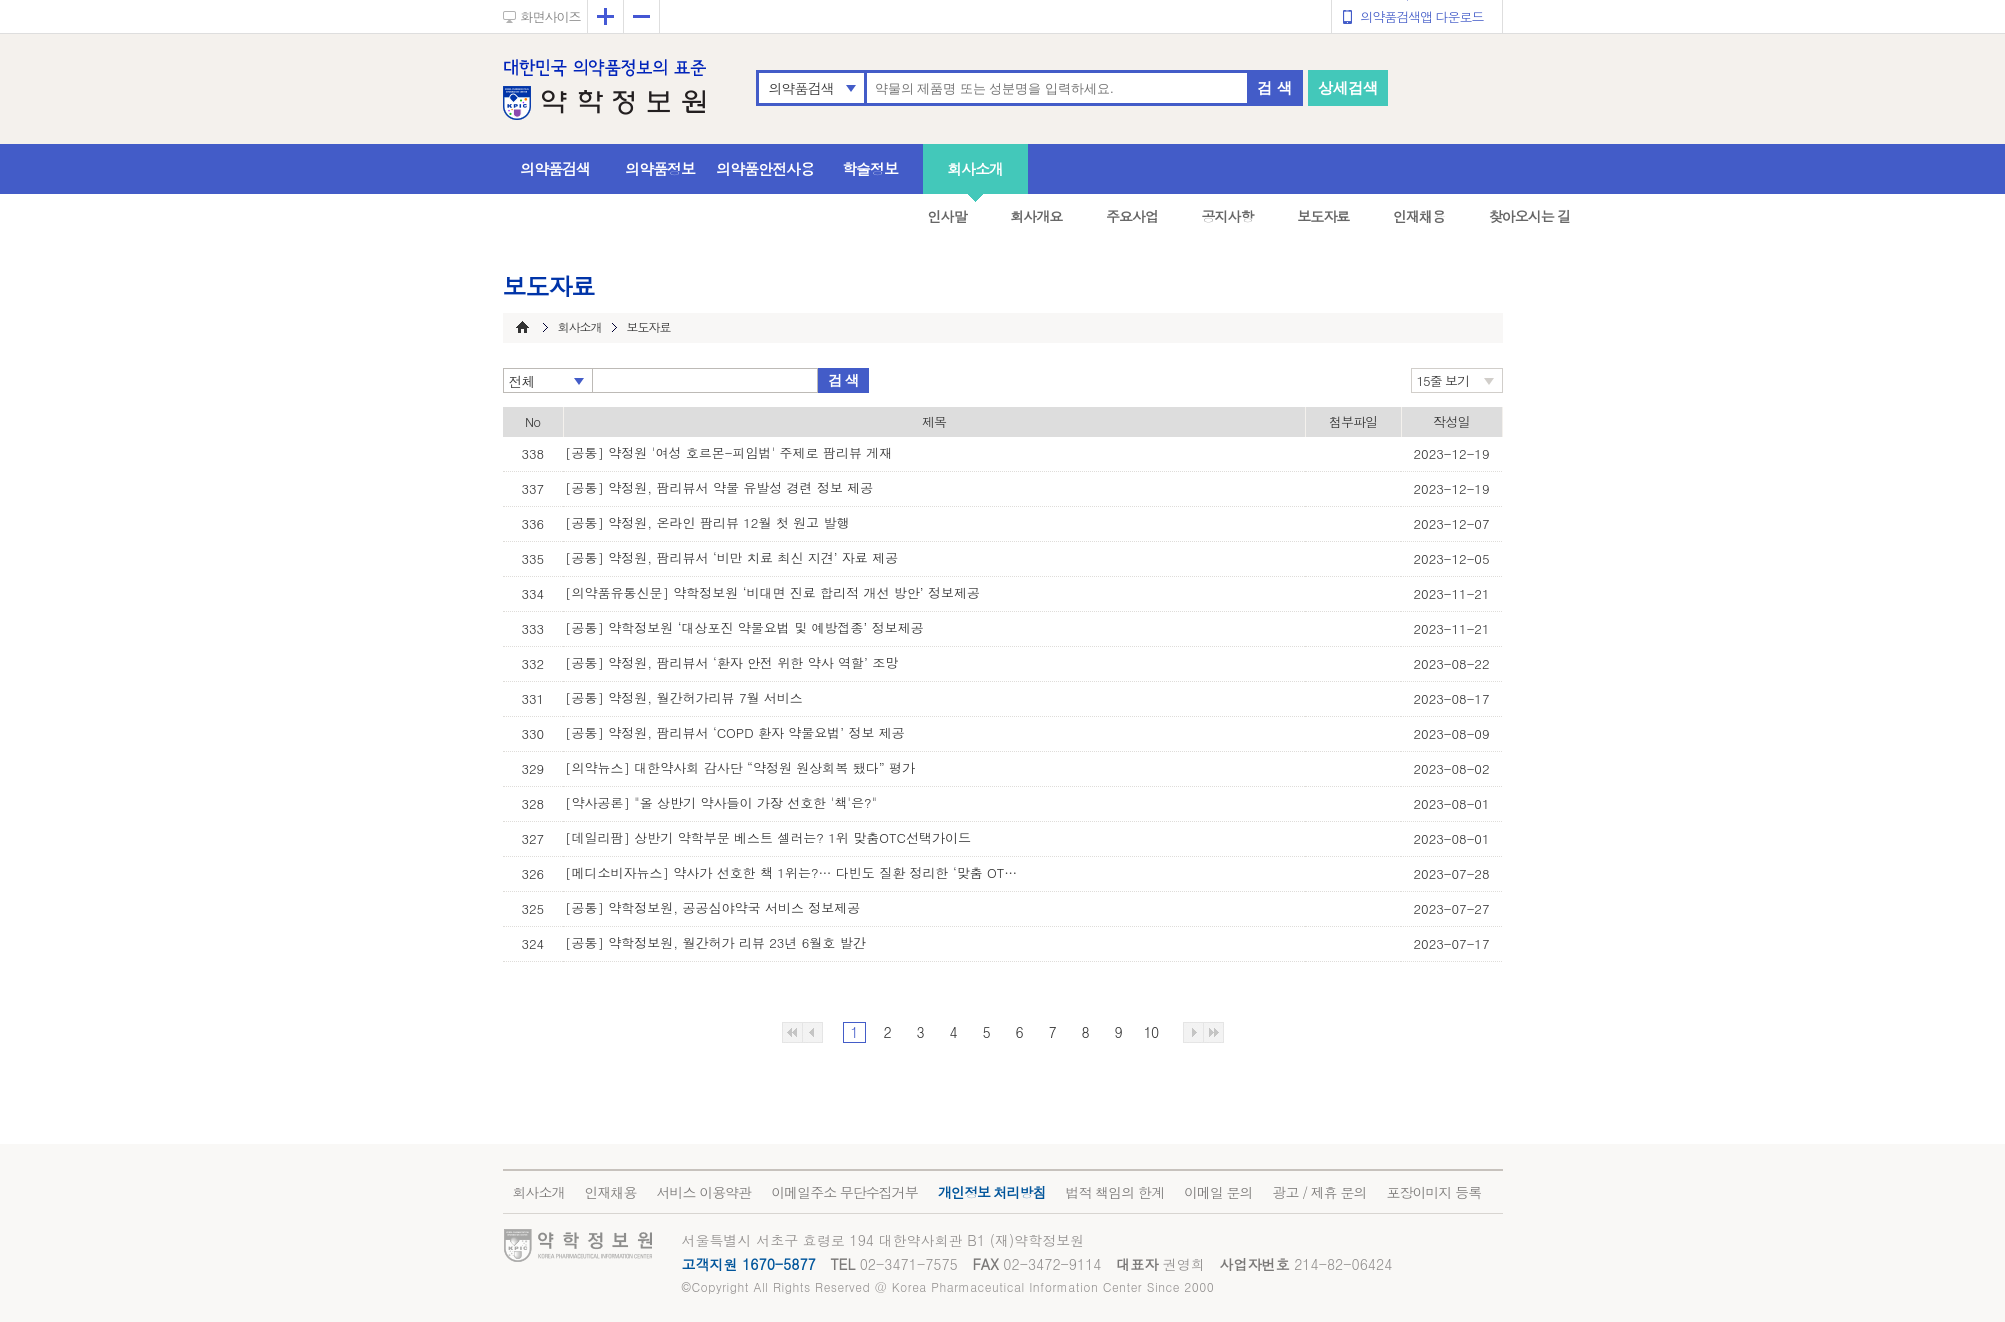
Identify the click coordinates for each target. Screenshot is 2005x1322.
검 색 (1274, 87)
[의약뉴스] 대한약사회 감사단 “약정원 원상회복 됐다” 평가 (740, 767)
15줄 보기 (1443, 380)
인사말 (947, 216)
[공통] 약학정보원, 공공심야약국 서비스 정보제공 (712, 907)
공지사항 (1228, 216)
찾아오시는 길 (1530, 216)
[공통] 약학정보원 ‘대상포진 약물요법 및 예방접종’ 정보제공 (744, 627)
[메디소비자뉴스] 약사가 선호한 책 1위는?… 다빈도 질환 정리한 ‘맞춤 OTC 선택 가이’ (795, 872)
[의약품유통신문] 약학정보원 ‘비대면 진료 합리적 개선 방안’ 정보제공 (772, 592)
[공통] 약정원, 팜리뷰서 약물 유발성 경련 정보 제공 (719, 487)
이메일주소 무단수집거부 (844, 1192)
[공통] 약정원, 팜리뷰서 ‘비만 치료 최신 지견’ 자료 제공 (731, 557)
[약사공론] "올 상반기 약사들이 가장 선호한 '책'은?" (721, 802)
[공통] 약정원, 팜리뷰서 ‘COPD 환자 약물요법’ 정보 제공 (735, 732)
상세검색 (1348, 87)
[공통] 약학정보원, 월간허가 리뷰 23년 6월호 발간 (715, 942)
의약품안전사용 (765, 168)
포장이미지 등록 (1433, 1192)
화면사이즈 (551, 16)
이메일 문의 (1218, 1192)
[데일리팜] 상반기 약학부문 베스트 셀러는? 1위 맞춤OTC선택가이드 (768, 837)
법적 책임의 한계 (1115, 1192)
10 (1151, 1032)
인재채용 (1419, 216)
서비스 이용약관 (704, 1192)
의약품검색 (801, 88)
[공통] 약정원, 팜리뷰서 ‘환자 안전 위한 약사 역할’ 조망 (731, 662)
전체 (522, 381)
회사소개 (975, 168)
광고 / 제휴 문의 (1320, 1192)
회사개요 (1036, 216)
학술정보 (870, 168)
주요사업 (1132, 216)
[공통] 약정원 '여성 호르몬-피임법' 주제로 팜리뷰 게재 (728, 452)
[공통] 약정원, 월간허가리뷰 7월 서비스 (684, 697)
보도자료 (1323, 216)
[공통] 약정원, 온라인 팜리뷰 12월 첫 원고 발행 (707, 522)
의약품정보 (660, 168)
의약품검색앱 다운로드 (1421, 16)
